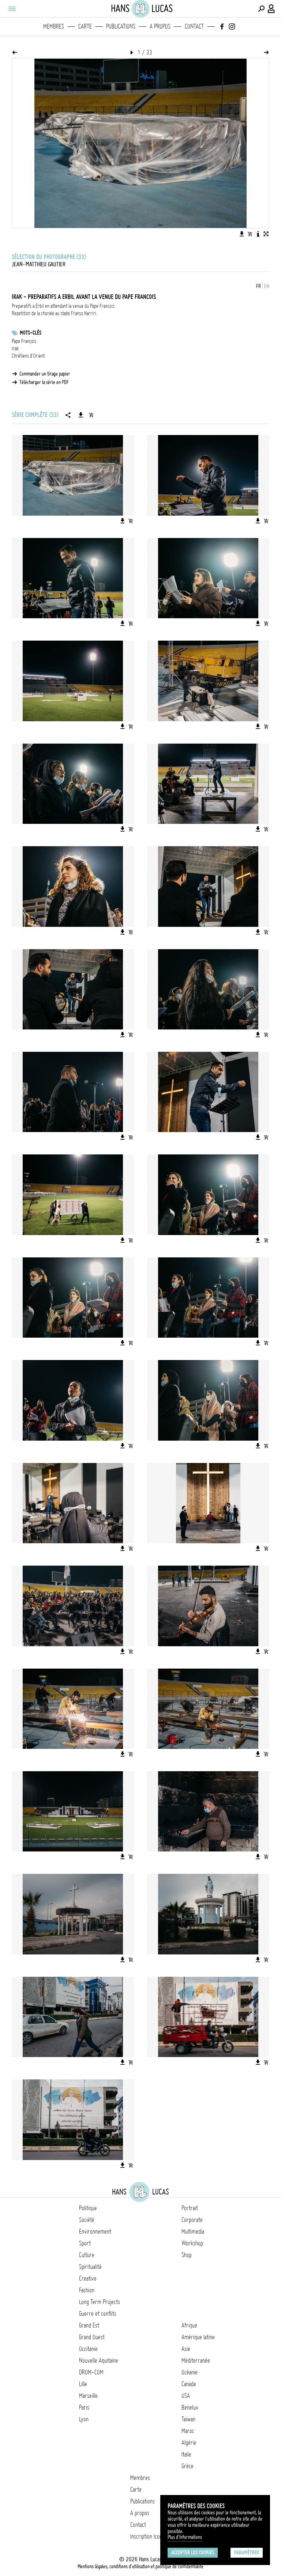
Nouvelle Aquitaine (98, 2360)
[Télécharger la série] (81, 415)
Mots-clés (30, 332)
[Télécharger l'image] (242, 234)
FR (258, 286)
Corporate (192, 2219)
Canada (188, 2384)
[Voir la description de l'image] (258, 234)
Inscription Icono (147, 2536)
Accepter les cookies (192, 2552)
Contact (194, 26)
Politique (88, 2208)
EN (266, 286)
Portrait (189, 2208)
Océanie (189, 2372)
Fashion (86, 2290)
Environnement (95, 2231)
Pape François (24, 341)
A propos (160, 26)
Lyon (84, 2419)
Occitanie (88, 2348)
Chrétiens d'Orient (28, 356)
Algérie (188, 2442)
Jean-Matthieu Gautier (38, 264)
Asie (185, 2348)
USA (185, 2395)
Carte (85, 26)
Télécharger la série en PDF (44, 382)
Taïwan (188, 2419)
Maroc (187, 2431)
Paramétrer (246, 2552)
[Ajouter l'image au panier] (250, 234)
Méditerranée (195, 2360)
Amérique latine (198, 2337)
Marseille (88, 2395)
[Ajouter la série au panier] (91, 415)
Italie (186, 2454)
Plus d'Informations (185, 2537)
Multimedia (192, 2231)
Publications (120, 26)
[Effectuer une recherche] (261, 9)
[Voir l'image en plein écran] (266, 234)
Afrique (189, 2325)
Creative (88, 2278)
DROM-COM (91, 2372)
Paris (84, 2407)
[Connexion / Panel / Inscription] (271, 9)
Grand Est (89, 2325)
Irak (15, 348)
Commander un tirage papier (44, 374)
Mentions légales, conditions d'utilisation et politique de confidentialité (140, 2566)
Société (86, 2219)
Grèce (187, 2466)
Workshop (192, 2243)
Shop (186, 2255)
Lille (83, 2384)
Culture (86, 2255)
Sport (85, 2243)
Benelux (189, 2407)
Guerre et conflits (97, 2313)
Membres (53, 26)
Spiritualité (90, 2266)
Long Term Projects (99, 2302)
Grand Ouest (92, 2337)
